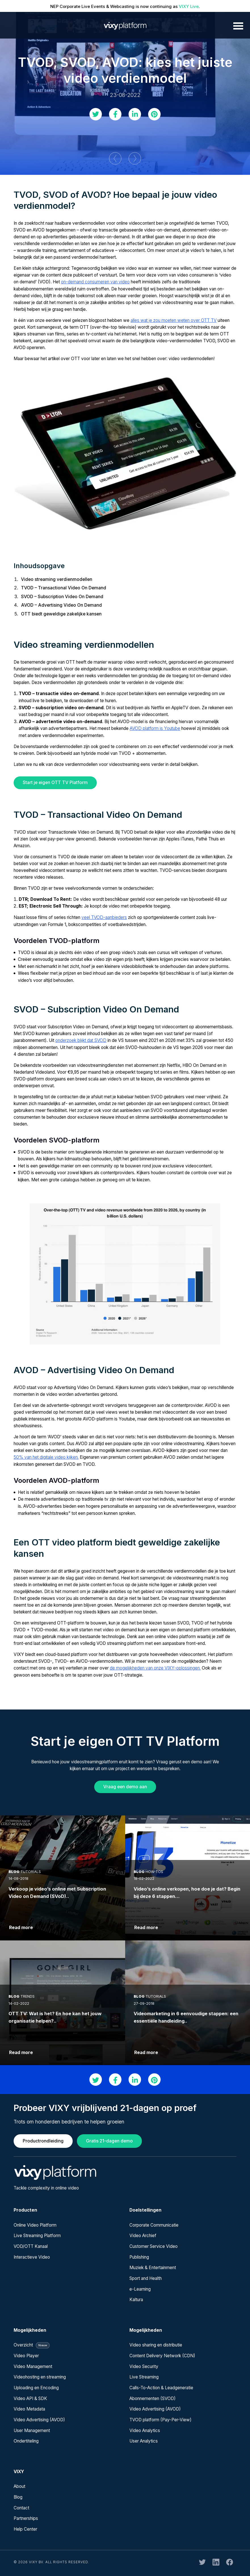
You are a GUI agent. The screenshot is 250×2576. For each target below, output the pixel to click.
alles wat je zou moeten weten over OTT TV (174, 320)
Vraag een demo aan (125, 1786)
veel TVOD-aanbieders (104, 917)
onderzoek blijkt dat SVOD (80, 1040)
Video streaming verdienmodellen (56, 579)
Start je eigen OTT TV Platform (55, 782)
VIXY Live (189, 6)
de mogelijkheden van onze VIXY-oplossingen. (155, 1668)
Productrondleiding (43, 2141)
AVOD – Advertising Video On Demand (61, 605)
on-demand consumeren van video (95, 281)
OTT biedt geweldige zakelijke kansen (61, 614)
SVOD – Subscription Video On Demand (62, 596)
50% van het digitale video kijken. (46, 1457)
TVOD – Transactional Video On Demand (63, 588)
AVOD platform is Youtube (155, 728)
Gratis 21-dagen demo (109, 2141)
